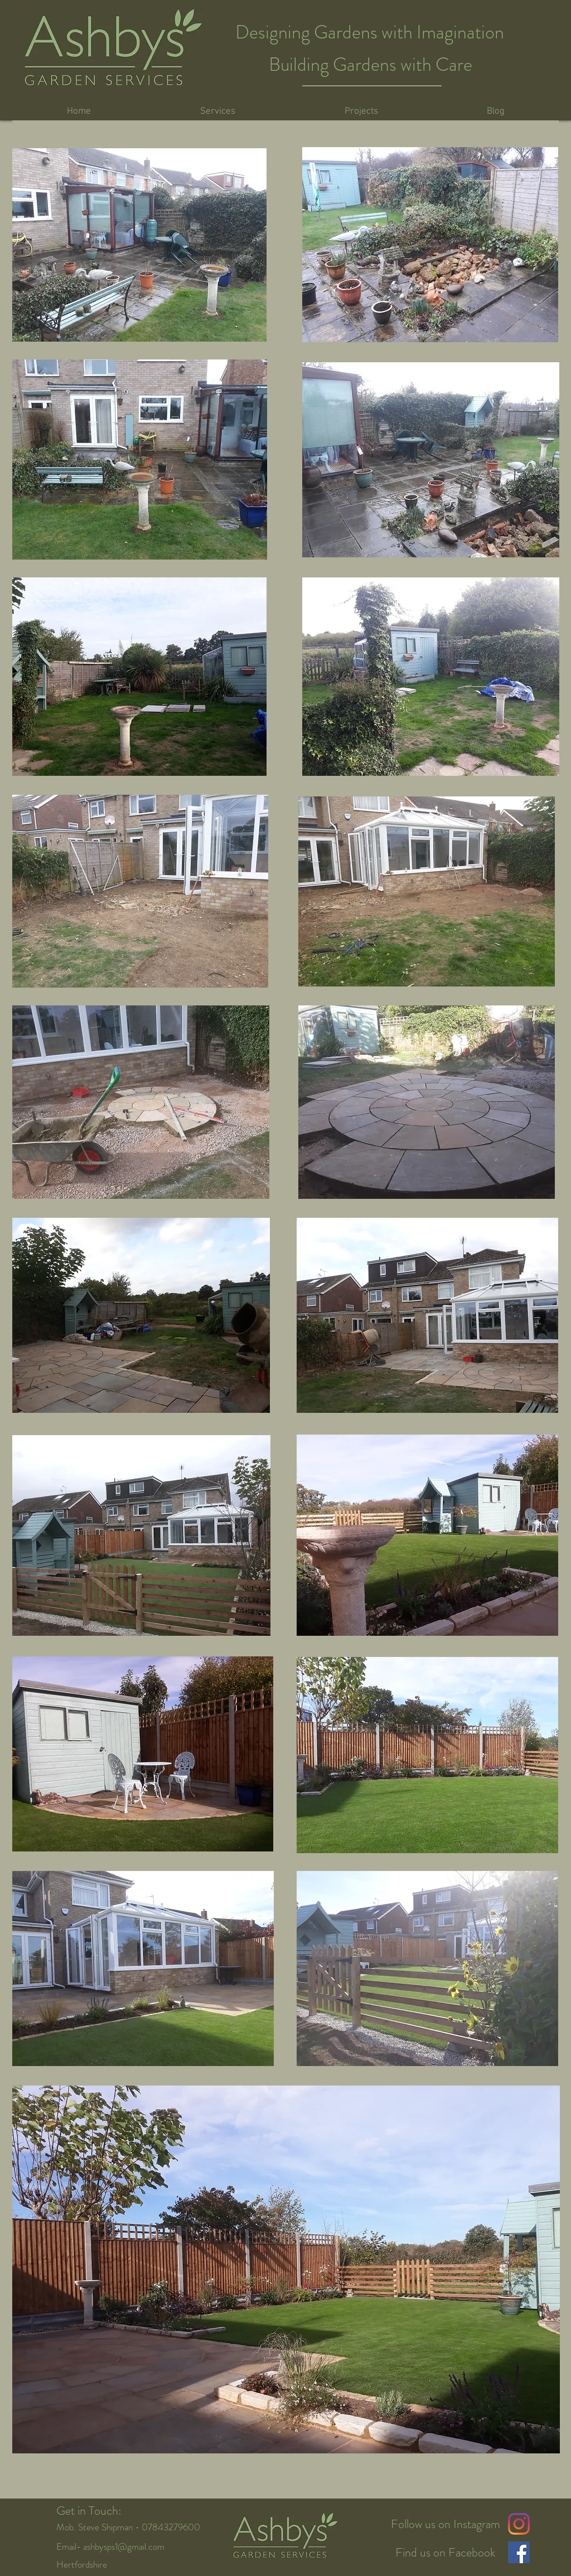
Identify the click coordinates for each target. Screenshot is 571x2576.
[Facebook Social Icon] (519, 2552)
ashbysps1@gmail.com (123, 2546)
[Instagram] (519, 2524)
